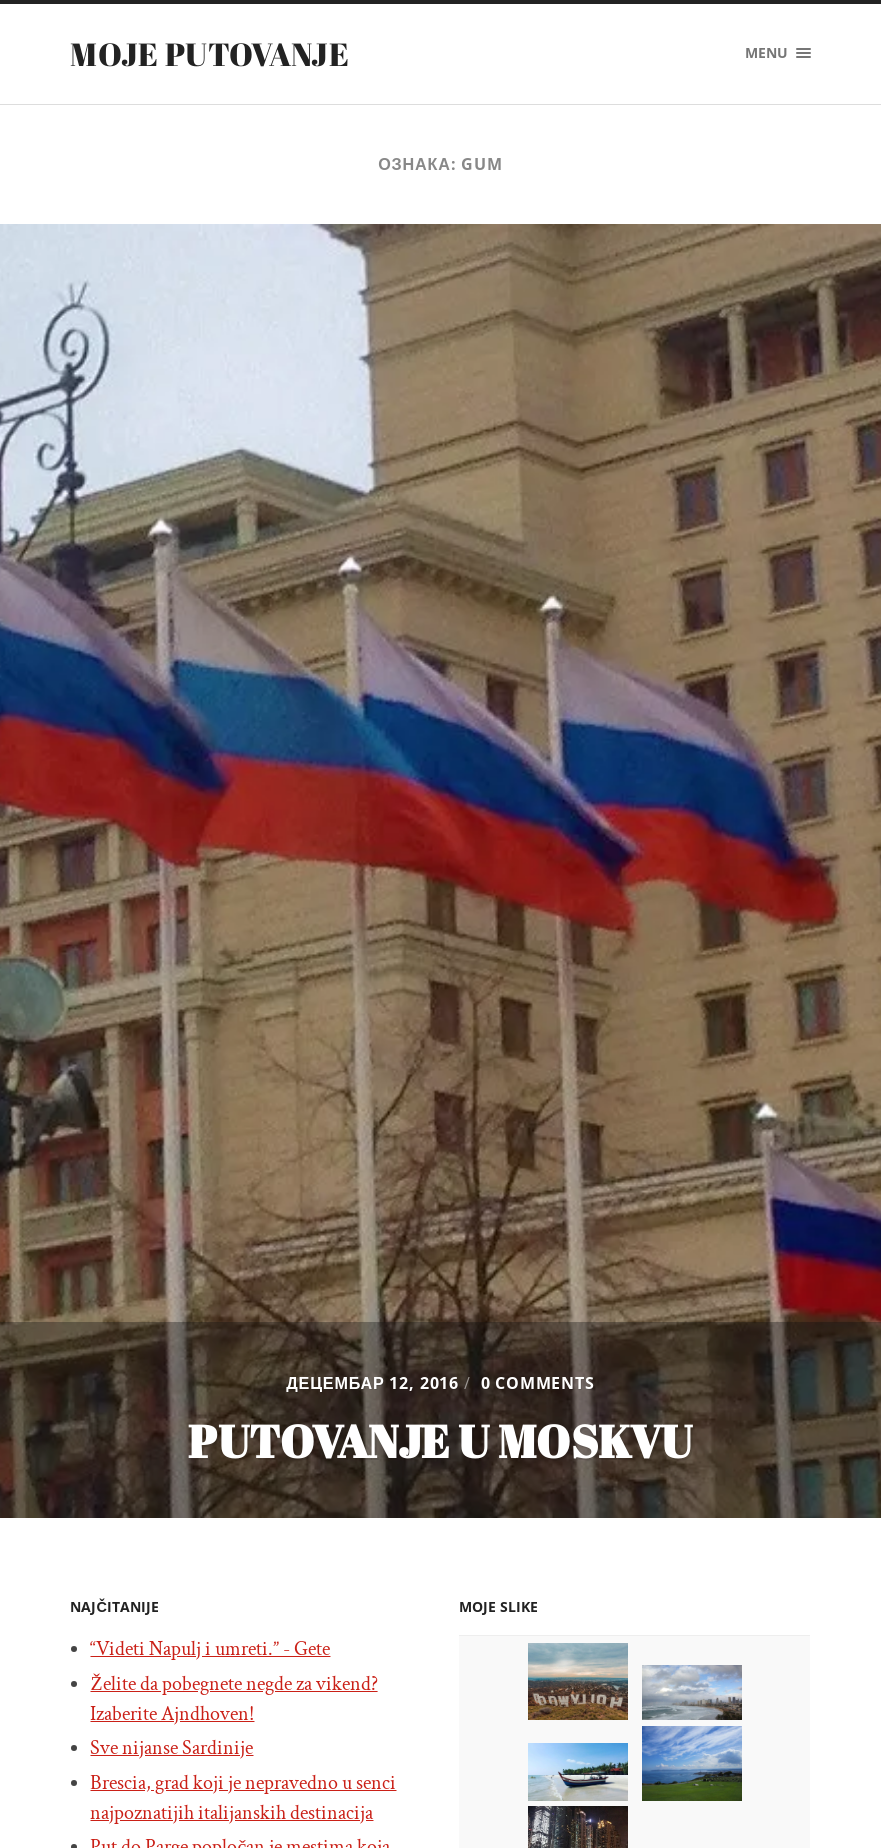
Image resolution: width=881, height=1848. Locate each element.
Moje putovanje (209, 53)
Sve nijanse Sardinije (171, 1748)
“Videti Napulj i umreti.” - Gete (210, 1649)
